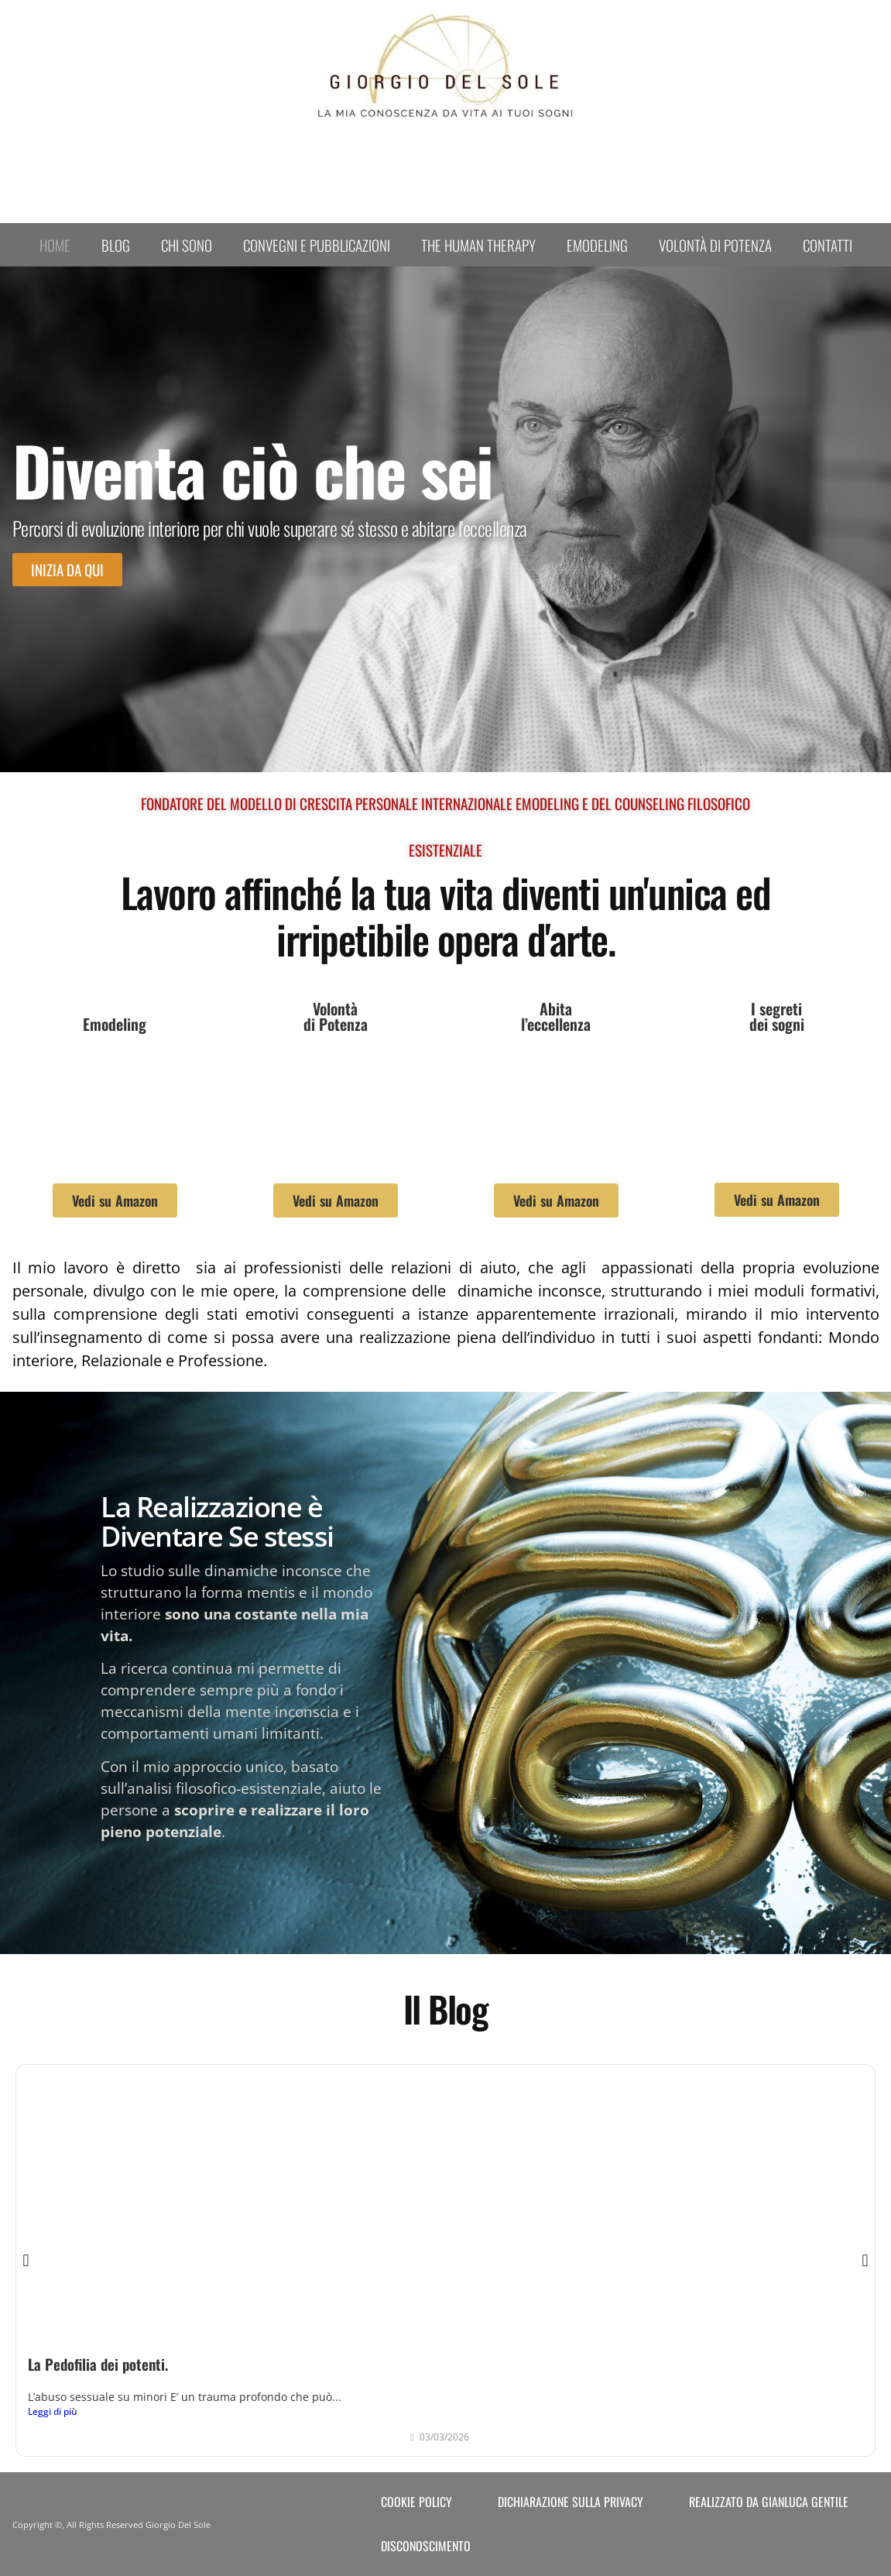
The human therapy (478, 245)
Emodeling (597, 245)
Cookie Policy (416, 2501)
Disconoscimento (426, 2546)
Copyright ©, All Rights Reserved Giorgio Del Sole (111, 2524)
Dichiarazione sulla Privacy (570, 2501)
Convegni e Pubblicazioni (316, 245)
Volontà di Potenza (715, 245)
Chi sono (186, 245)
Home (54, 245)
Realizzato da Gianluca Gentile (768, 2501)
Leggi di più (52, 2411)
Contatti (827, 245)
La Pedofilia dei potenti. (98, 2364)
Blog (115, 245)
